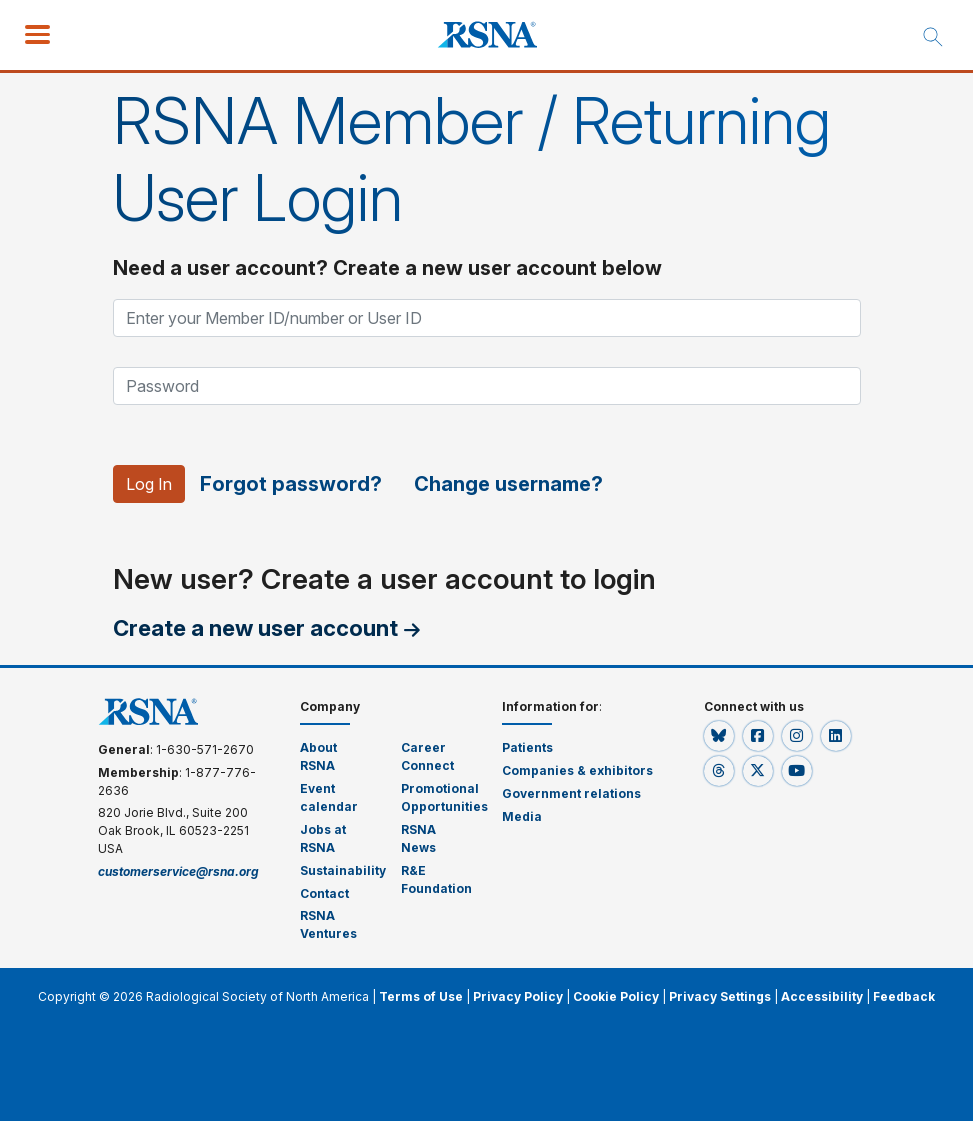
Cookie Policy (616, 996)
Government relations (572, 793)
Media (522, 816)
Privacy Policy (518, 996)
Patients (527, 747)
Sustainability (343, 870)
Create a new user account (255, 628)
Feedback (904, 996)
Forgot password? (292, 484)
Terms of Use (421, 996)
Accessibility (822, 996)
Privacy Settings (720, 996)
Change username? (509, 484)
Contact (324, 893)
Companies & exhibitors (577, 770)
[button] (720, 735)
